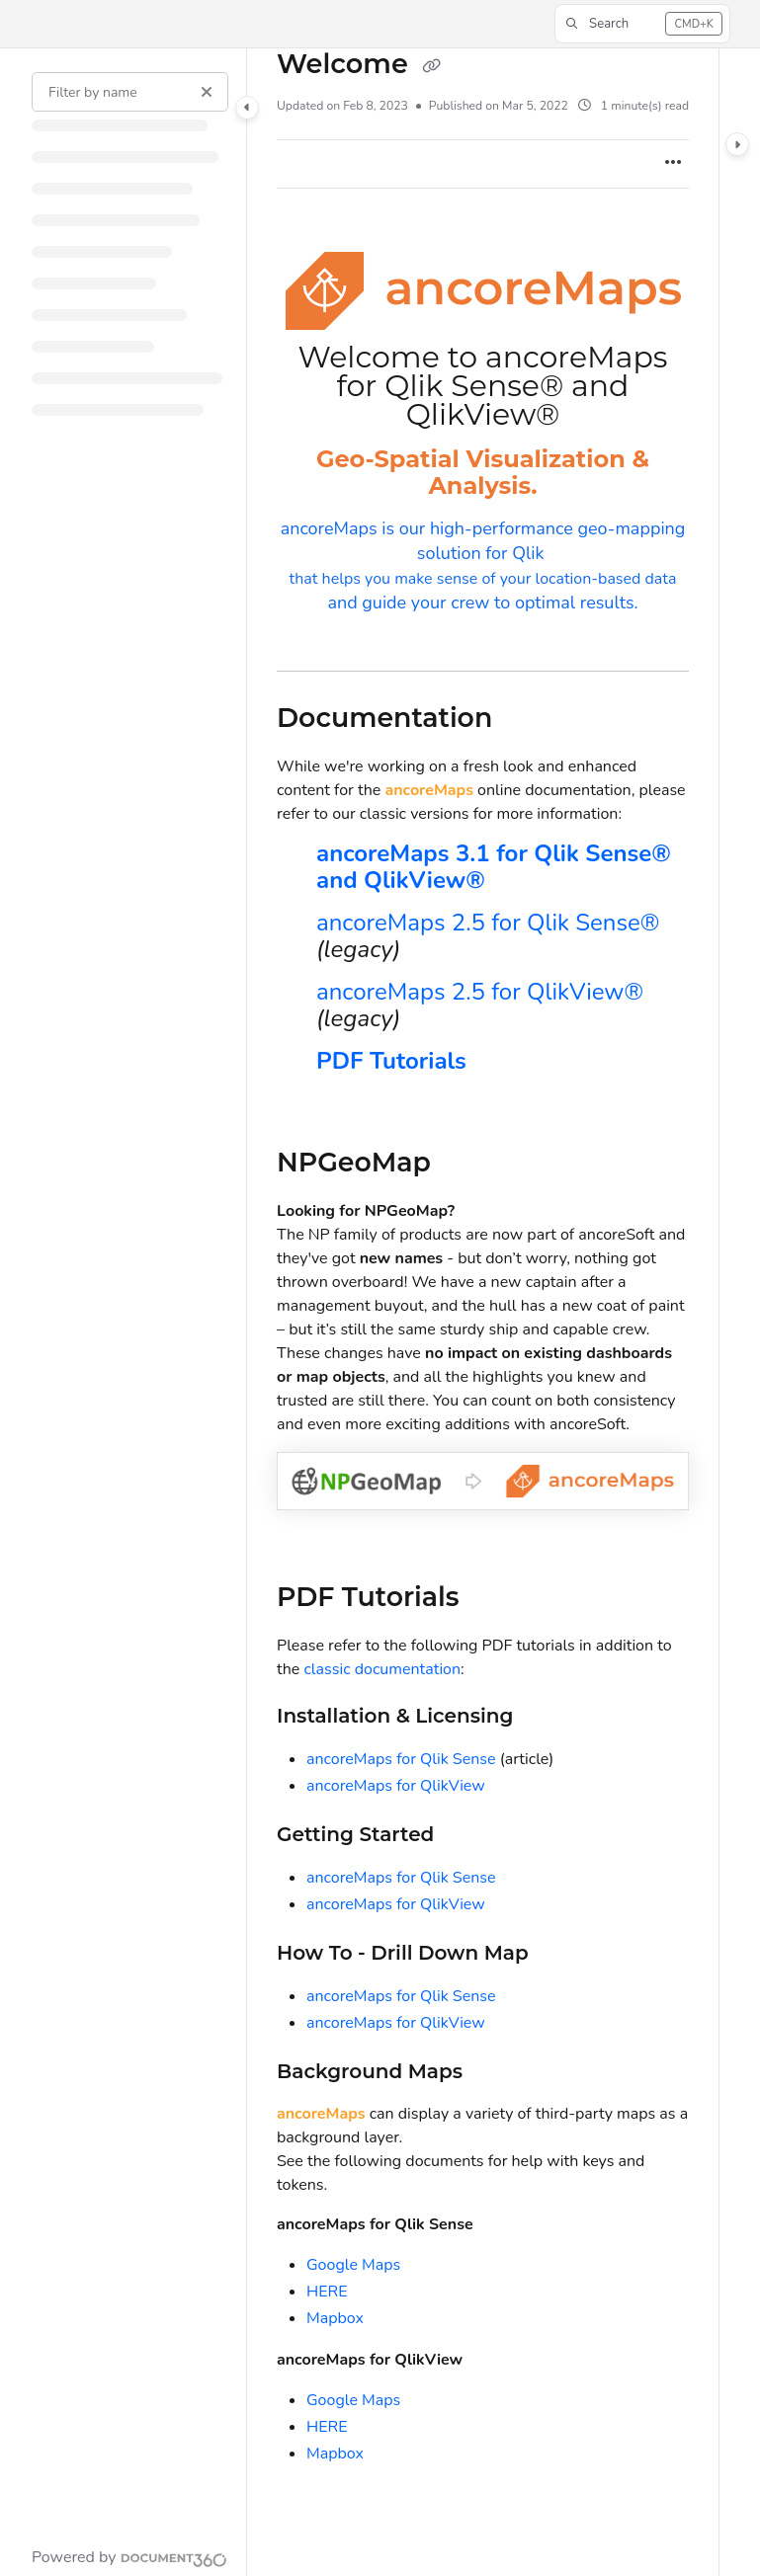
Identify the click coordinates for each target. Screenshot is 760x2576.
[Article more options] (673, 164)
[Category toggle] (247, 108)
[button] (642, 23)
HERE (327, 2291)
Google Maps (353, 2265)
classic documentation (382, 1669)
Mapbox (335, 2318)
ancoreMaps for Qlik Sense (401, 1759)
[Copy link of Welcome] (431, 66)
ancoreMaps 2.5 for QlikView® (479, 991)
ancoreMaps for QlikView (395, 1786)
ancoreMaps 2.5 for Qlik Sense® (487, 922)
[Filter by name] (130, 92)
